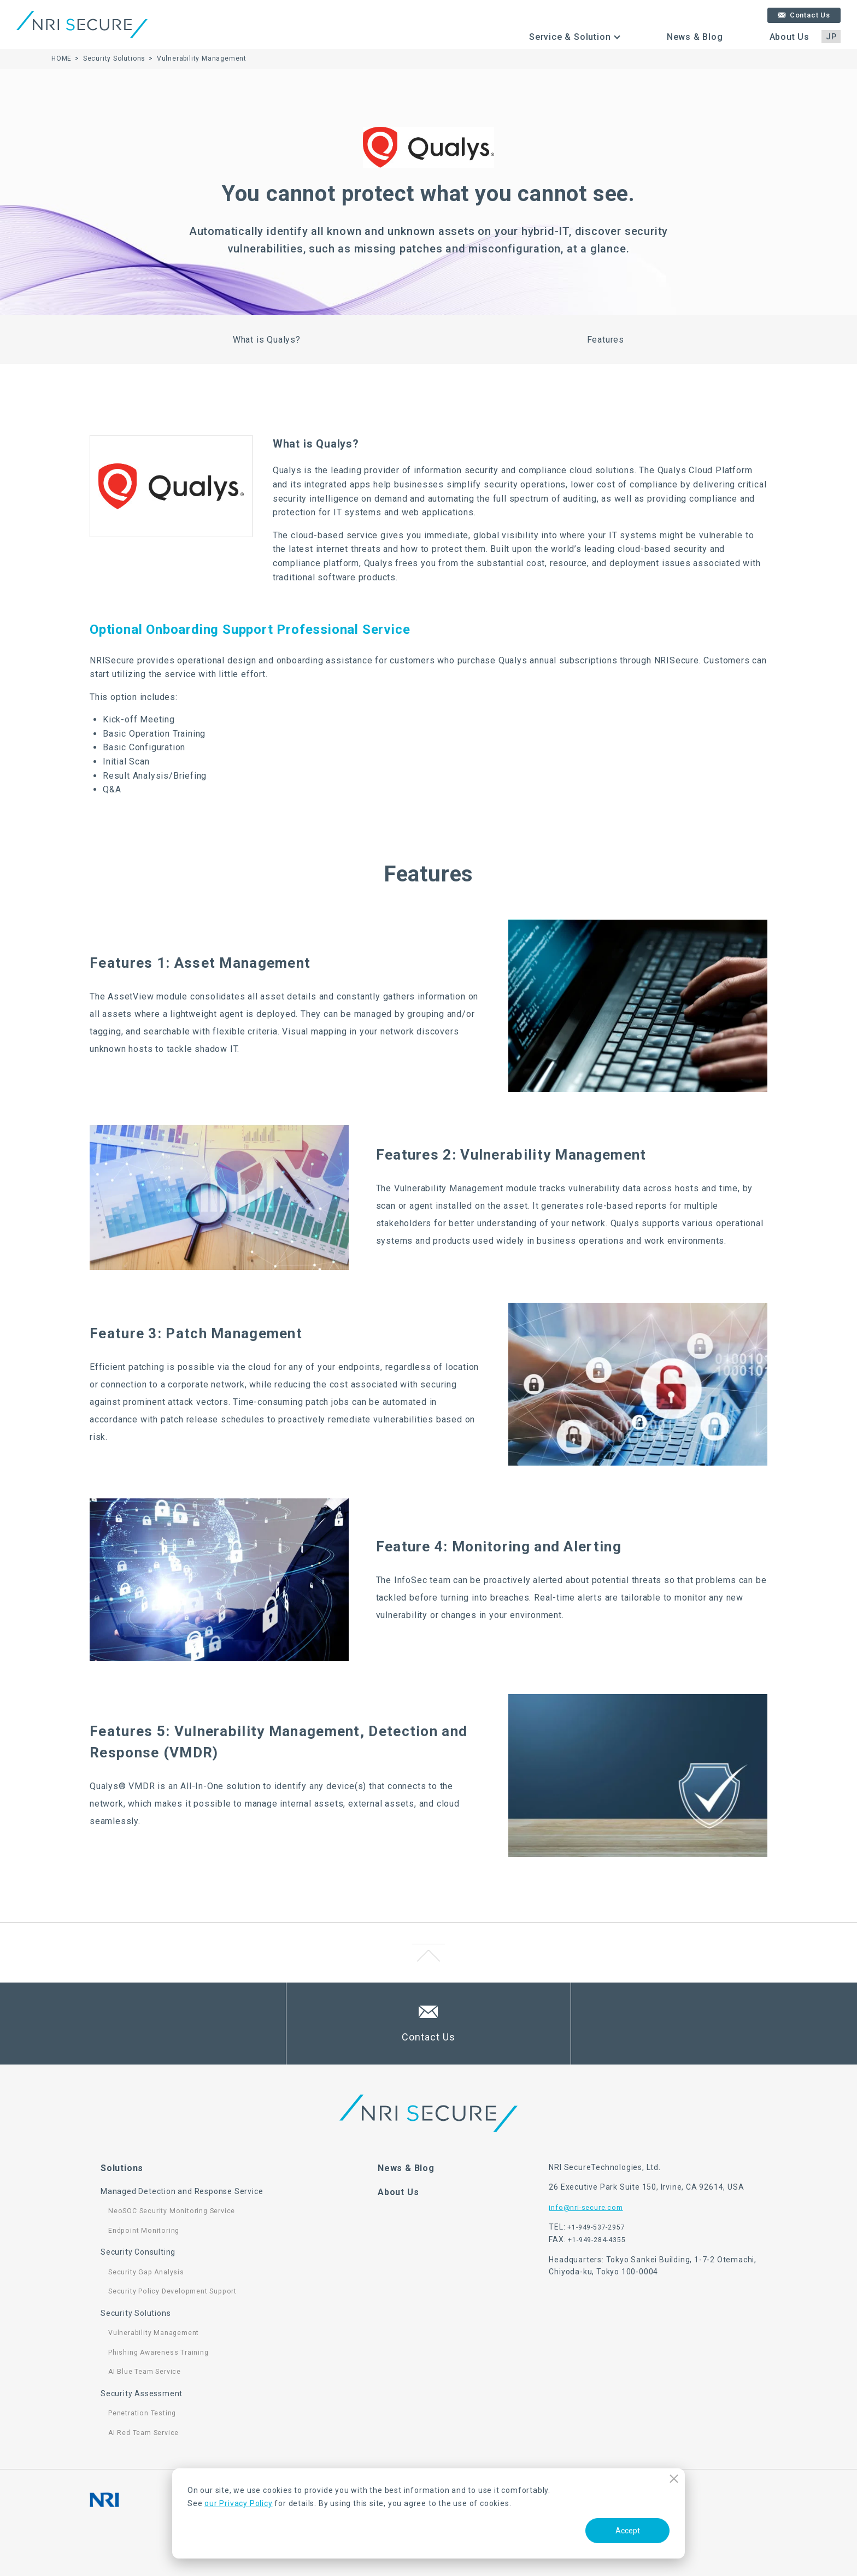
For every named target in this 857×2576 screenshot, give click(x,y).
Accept (627, 2530)
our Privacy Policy (238, 2503)
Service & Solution (570, 37)
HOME (61, 58)
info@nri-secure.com (586, 2208)
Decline (673, 2478)
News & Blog (695, 37)
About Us (789, 37)
